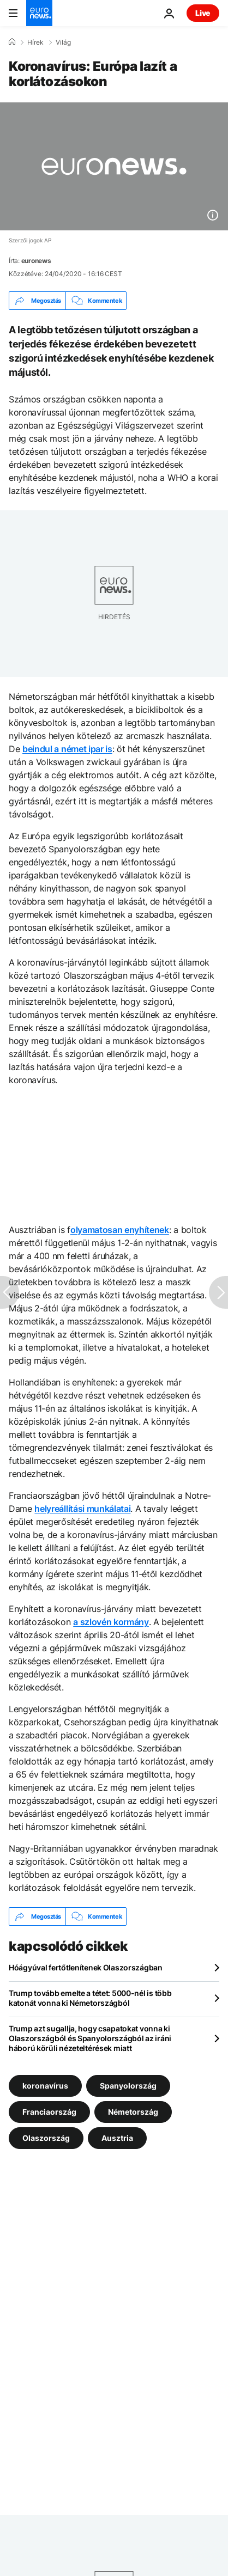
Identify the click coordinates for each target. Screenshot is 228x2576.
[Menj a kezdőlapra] (39, 13)
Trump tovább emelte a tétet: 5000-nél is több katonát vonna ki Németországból (90, 1997)
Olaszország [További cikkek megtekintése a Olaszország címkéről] (46, 2137)
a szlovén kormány (111, 1621)
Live (203, 12)
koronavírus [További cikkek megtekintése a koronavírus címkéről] (45, 2085)
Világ (63, 42)
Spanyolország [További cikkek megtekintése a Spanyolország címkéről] (128, 2085)
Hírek (35, 42)
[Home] (12, 42)
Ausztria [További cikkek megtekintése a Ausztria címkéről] (117, 2137)
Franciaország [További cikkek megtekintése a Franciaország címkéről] (49, 2111)
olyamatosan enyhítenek (119, 1229)
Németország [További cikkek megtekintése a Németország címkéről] (133, 2111)
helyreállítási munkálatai (82, 1508)
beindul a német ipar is (67, 748)
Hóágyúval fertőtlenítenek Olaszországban (86, 1967)
